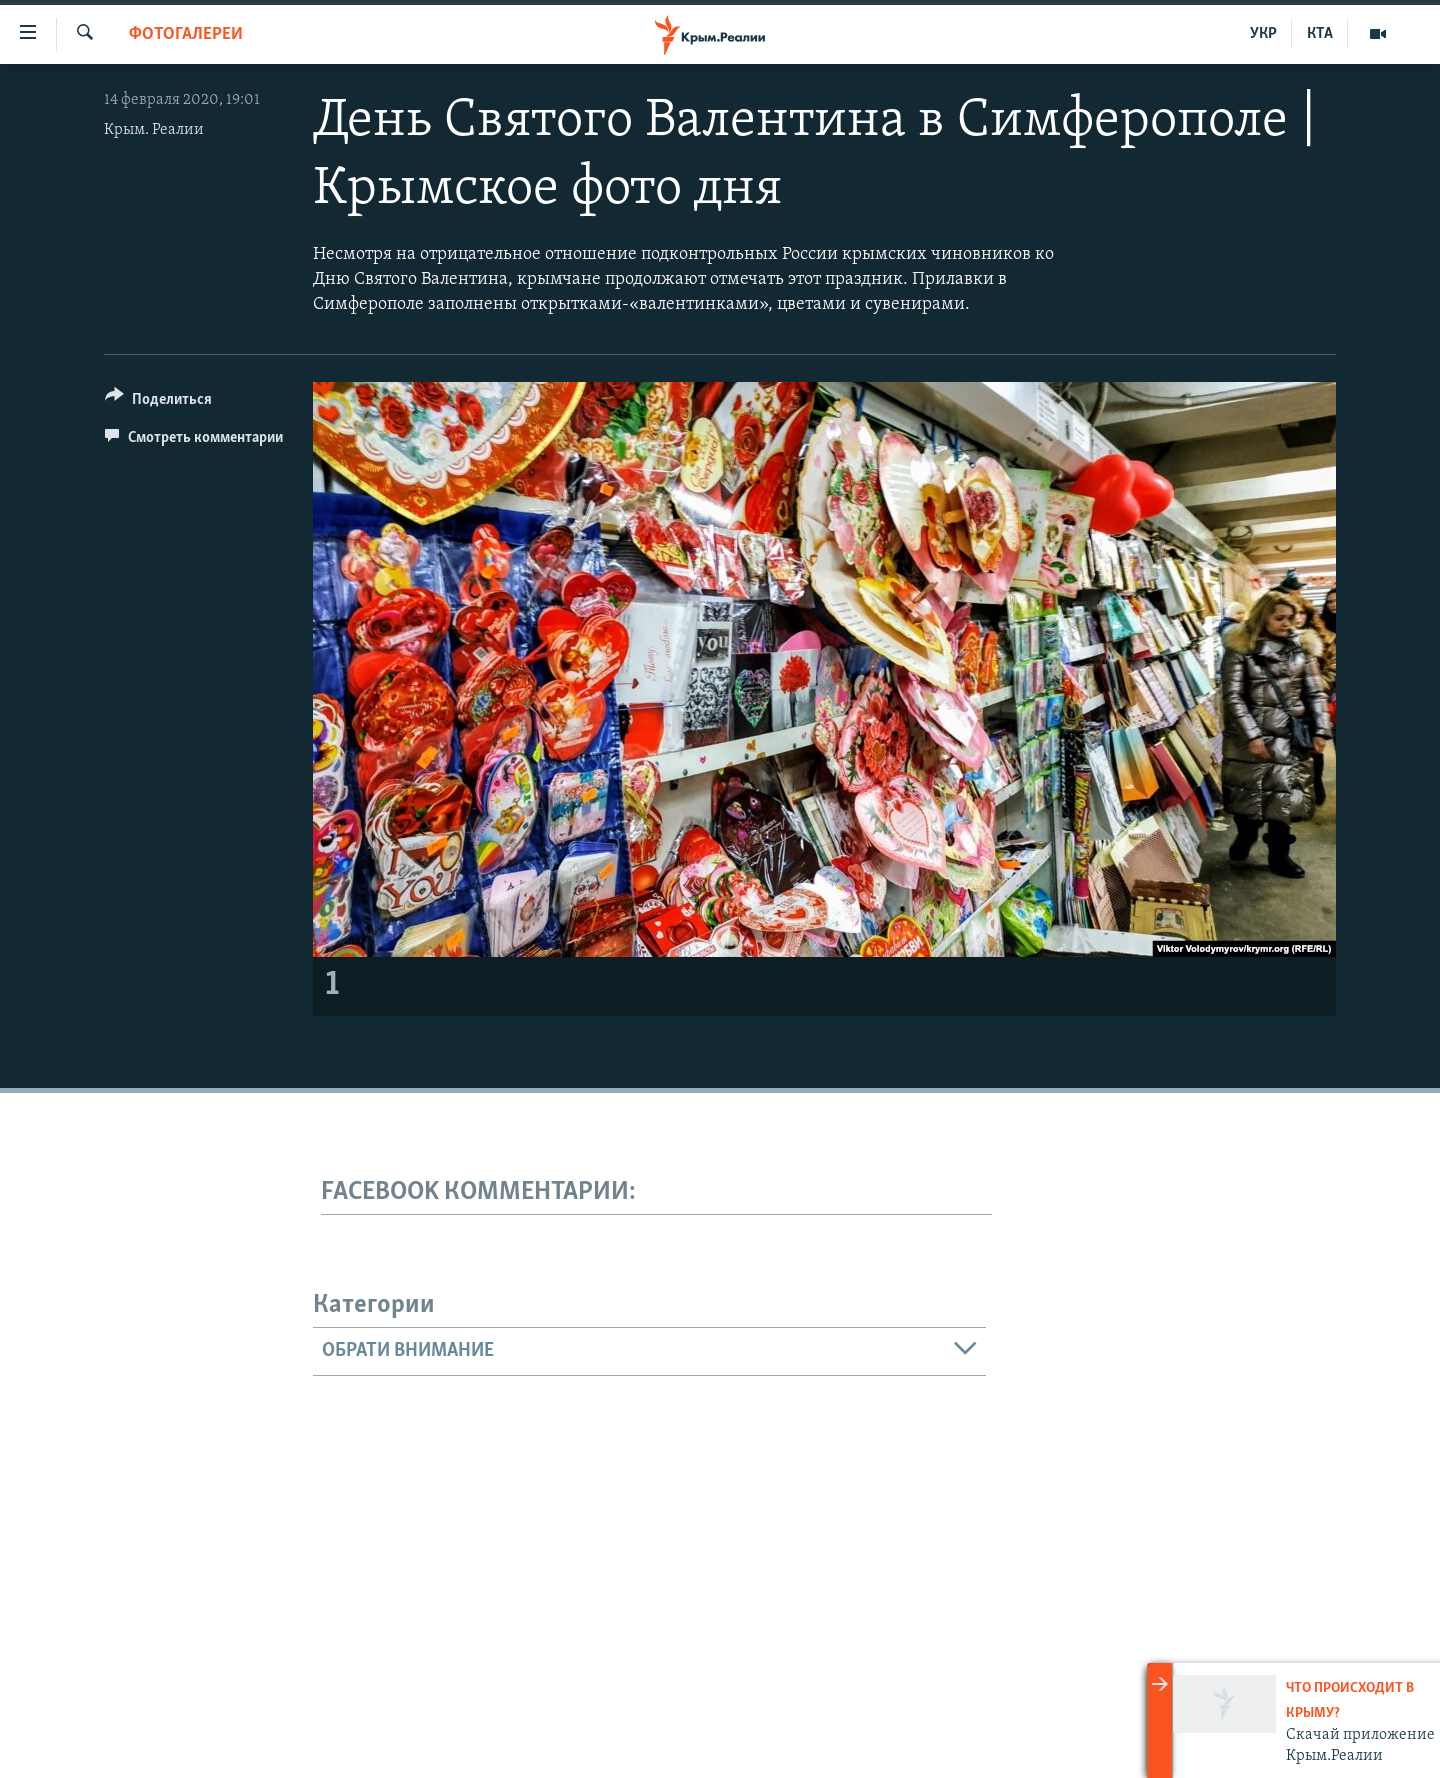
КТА (1320, 34)
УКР (1263, 34)
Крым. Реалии (154, 130)
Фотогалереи (186, 34)
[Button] (158, 402)
